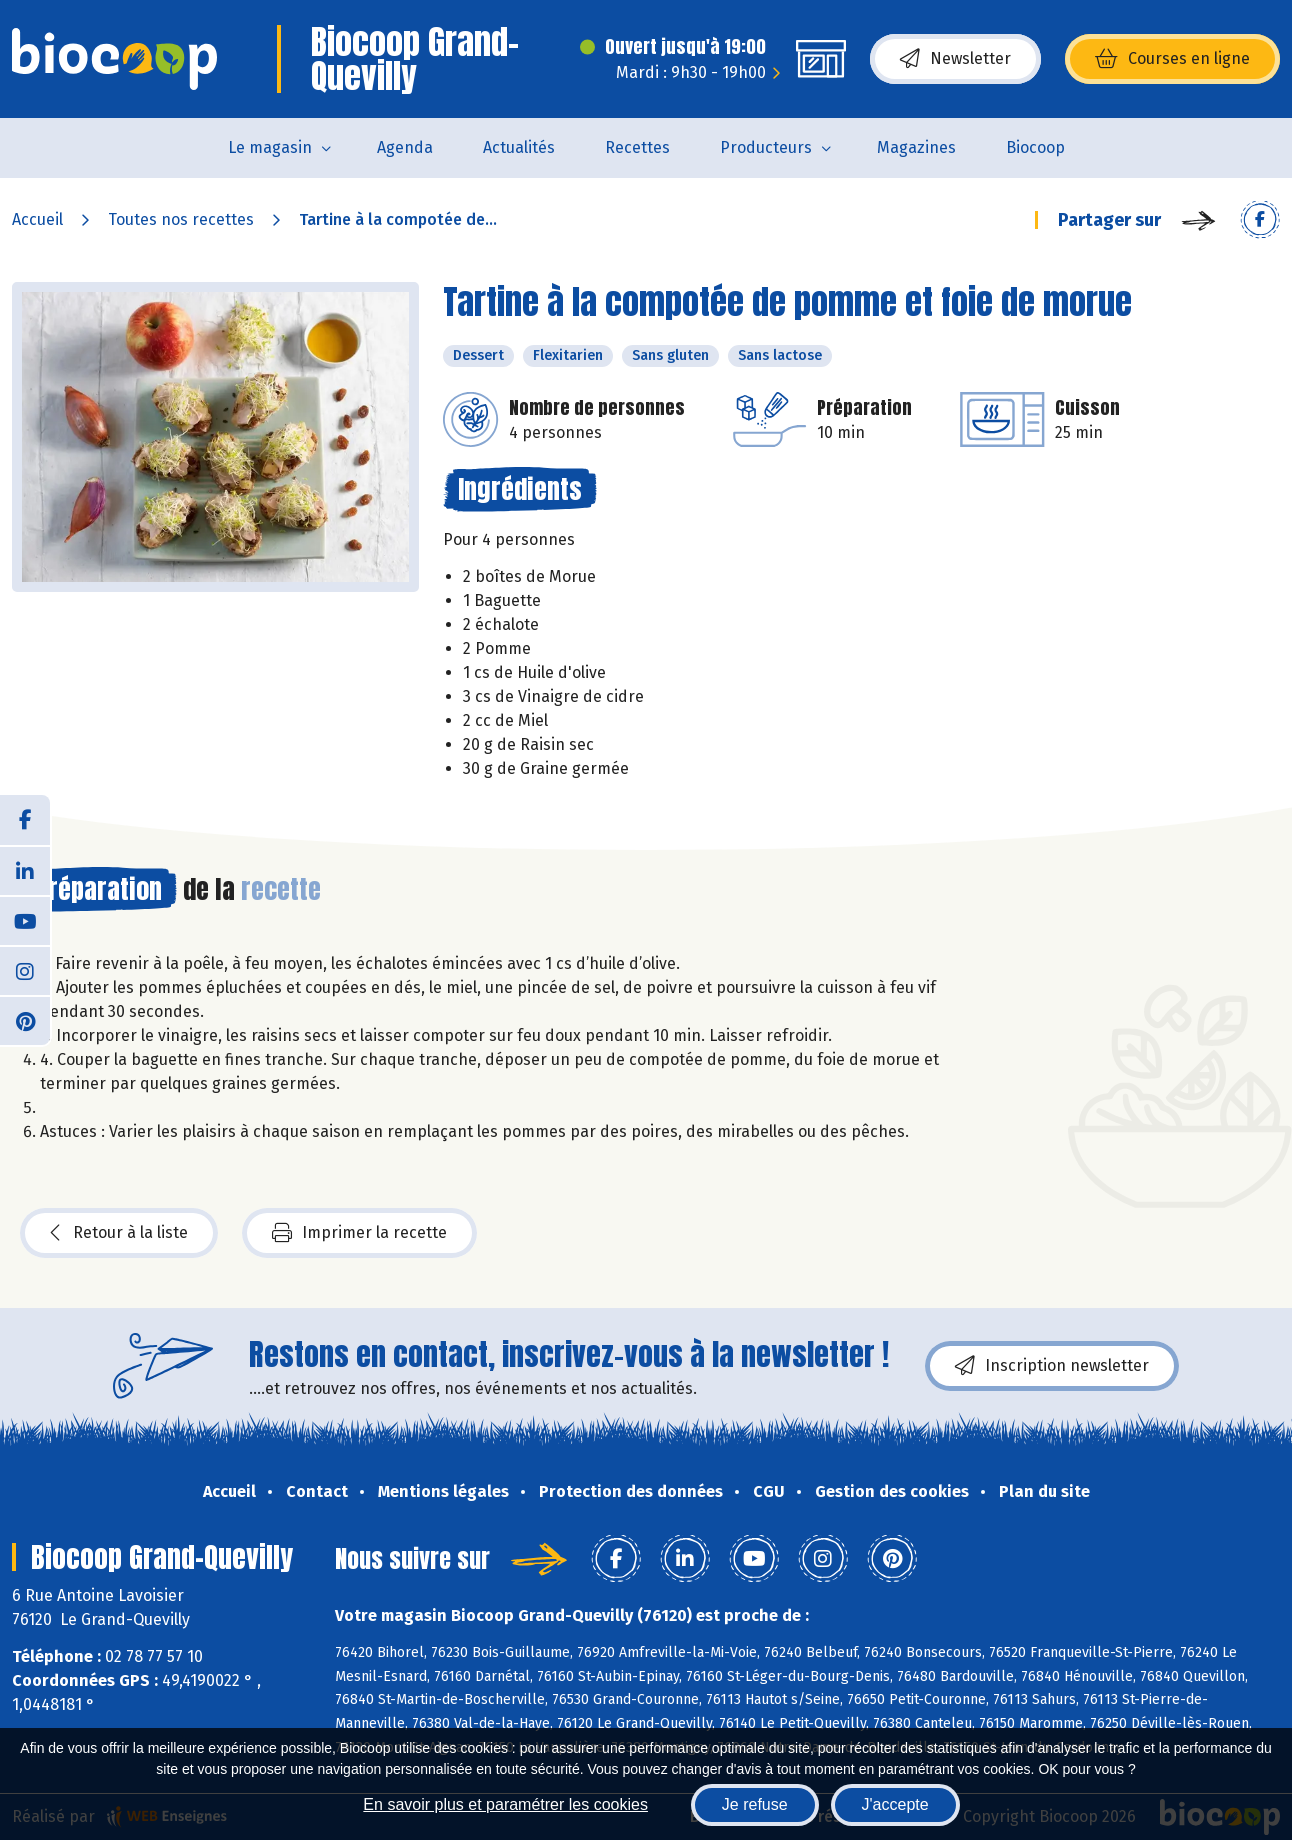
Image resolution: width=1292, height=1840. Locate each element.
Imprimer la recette (359, 1233)
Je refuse (755, 1804)
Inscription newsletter (1052, 1366)
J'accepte (895, 1804)
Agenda (405, 147)
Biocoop (1035, 147)
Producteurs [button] (766, 147)
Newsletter (955, 59)
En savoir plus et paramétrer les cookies (505, 1804)
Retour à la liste (119, 1233)
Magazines (916, 147)
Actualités (519, 147)
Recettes (637, 147)
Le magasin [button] (270, 147)
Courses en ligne (1172, 59)
